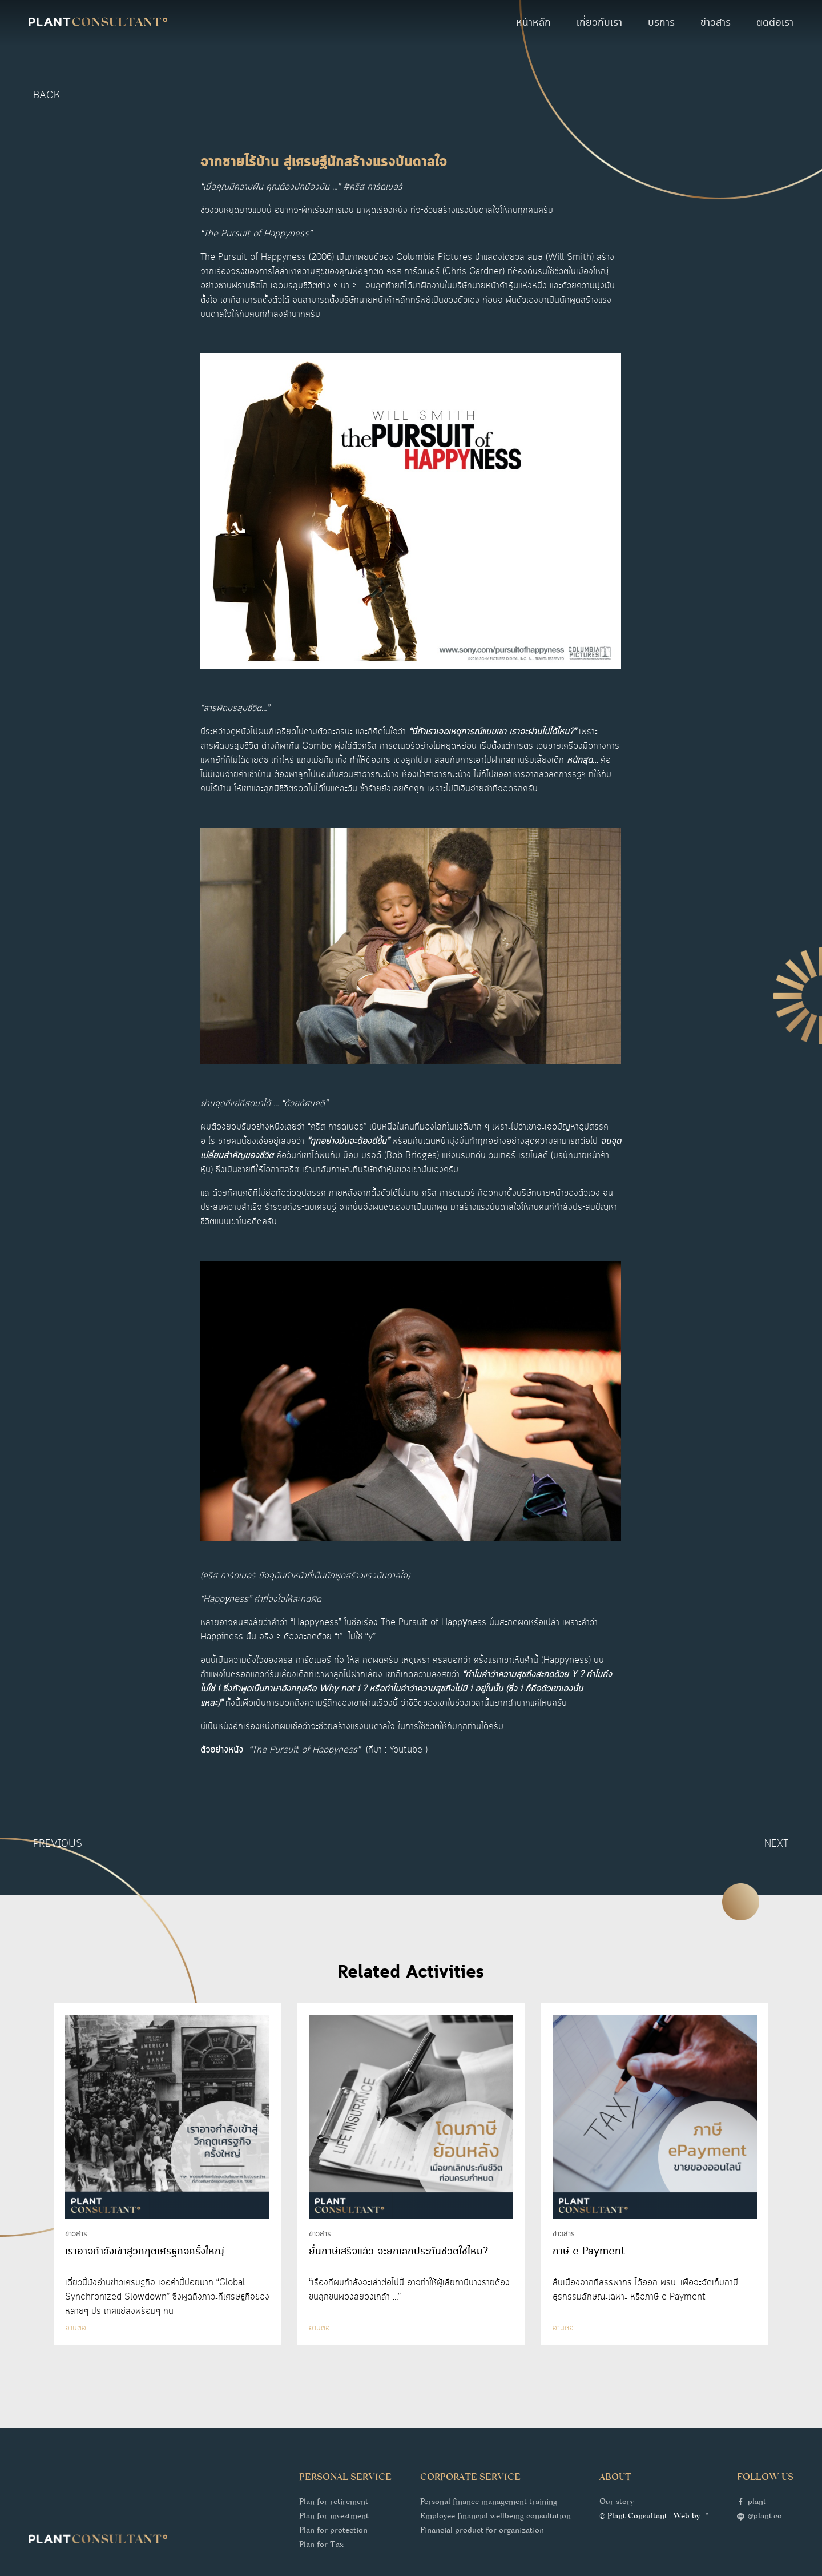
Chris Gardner (473, 272)
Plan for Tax (321, 2545)
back (47, 95)
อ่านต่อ (75, 2328)
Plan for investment (334, 2517)
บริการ (661, 22)
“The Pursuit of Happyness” (304, 1750)
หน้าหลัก (533, 22)
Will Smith (569, 257)
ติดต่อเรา (774, 22)
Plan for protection (333, 2531)
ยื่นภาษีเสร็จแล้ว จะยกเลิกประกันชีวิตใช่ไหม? (398, 2251)
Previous (57, 1844)
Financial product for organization (482, 2531)
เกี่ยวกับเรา (599, 22)
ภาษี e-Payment (589, 2251)
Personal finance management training (488, 2503)
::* (705, 2517)
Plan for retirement (333, 2503)
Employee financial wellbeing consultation (495, 2517)
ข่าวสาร (715, 22)
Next (776, 1844)
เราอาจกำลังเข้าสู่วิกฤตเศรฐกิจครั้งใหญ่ (144, 2251)
